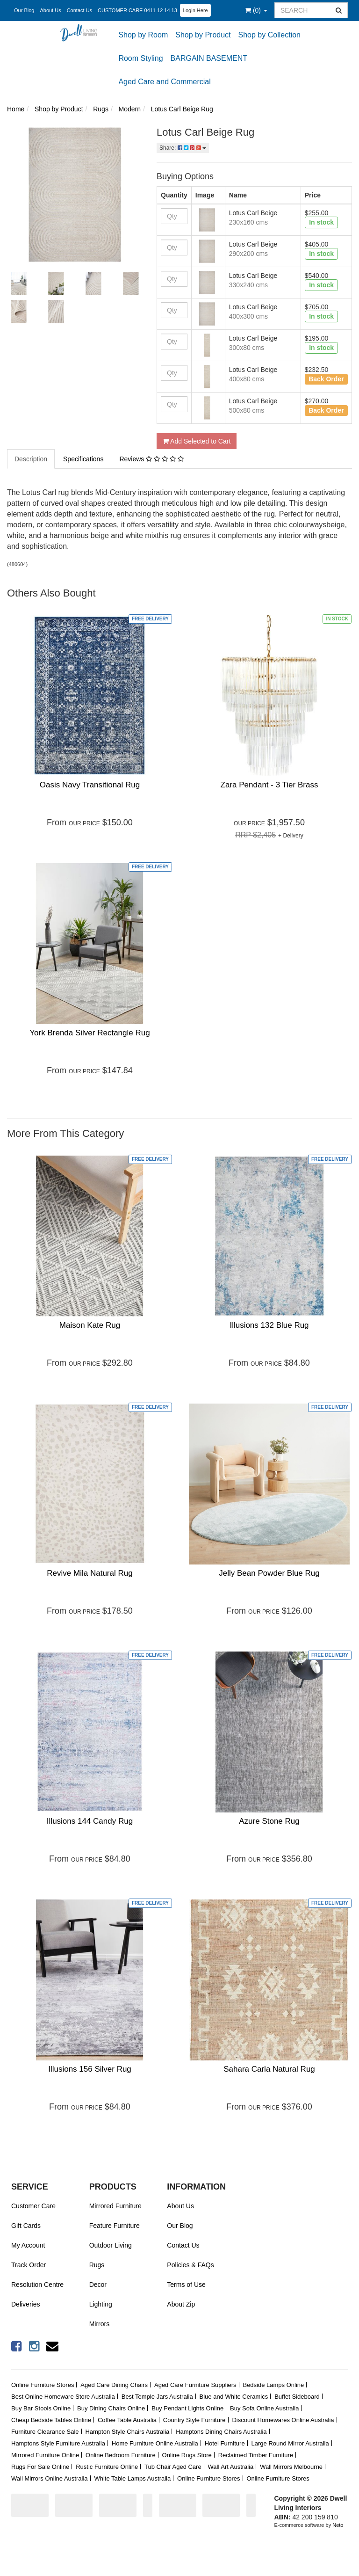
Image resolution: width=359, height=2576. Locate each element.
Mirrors (99, 2324)
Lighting (100, 2304)
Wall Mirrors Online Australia (49, 2478)
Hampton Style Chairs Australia (127, 2431)
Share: (182, 148)
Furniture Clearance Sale (45, 2431)
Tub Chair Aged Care (172, 2466)
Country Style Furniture (194, 2419)
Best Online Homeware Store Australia (63, 2396)
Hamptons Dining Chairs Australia (221, 2431)
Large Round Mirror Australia (290, 2443)
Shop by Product (202, 35)
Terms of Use (186, 2284)
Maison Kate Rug (89, 1325)
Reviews (151, 459)
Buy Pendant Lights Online (187, 2408)
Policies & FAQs (190, 2265)
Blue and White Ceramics (234, 2396)
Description (30, 459)
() (256, 10)
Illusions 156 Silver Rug (89, 2069)
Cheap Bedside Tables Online (51, 2419)
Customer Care (33, 2206)
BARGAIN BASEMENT (209, 58)
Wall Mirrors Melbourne (291, 2466)
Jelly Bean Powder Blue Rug (269, 1573)
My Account (28, 2245)
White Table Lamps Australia (132, 2478)
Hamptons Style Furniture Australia (58, 2443)
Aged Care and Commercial (164, 82)
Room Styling (140, 58)
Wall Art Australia (231, 2466)
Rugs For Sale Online (40, 2466)
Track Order (28, 2265)
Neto (337, 2525)
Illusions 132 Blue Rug (269, 1325)
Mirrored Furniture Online (45, 2455)
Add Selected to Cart (196, 441)
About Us (50, 10)
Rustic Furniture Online (107, 2466)
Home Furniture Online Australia (155, 2443)
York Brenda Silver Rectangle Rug (89, 1032)
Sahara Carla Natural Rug (269, 2069)
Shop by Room (143, 35)
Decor (98, 2284)
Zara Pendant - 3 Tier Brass (269, 784)
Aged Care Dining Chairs (114, 2384)
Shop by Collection (269, 35)
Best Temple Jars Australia (157, 2396)
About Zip (181, 2304)
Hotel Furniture (225, 2443)
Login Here (195, 10)
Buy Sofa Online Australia (264, 2408)
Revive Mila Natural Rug (89, 1573)
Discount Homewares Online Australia (283, 2419)
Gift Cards (26, 2225)
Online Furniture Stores (42, 2384)
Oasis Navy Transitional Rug (90, 784)
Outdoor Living (110, 2245)
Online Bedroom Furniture (121, 2455)
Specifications (83, 459)
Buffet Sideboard (297, 2396)
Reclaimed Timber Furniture (255, 2455)
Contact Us (79, 10)
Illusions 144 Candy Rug (90, 1821)
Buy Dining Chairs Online (111, 2408)
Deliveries (25, 2304)
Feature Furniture (114, 2225)
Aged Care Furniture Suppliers (195, 2384)
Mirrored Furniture (115, 2206)
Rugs (97, 2265)
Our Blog (24, 10)
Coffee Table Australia (127, 2419)
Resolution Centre (37, 2284)
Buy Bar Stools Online (41, 2408)
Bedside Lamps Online (273, 2384)
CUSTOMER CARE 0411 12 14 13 (137, 10)
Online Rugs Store (187, 2455)
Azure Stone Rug (269, 1821)
